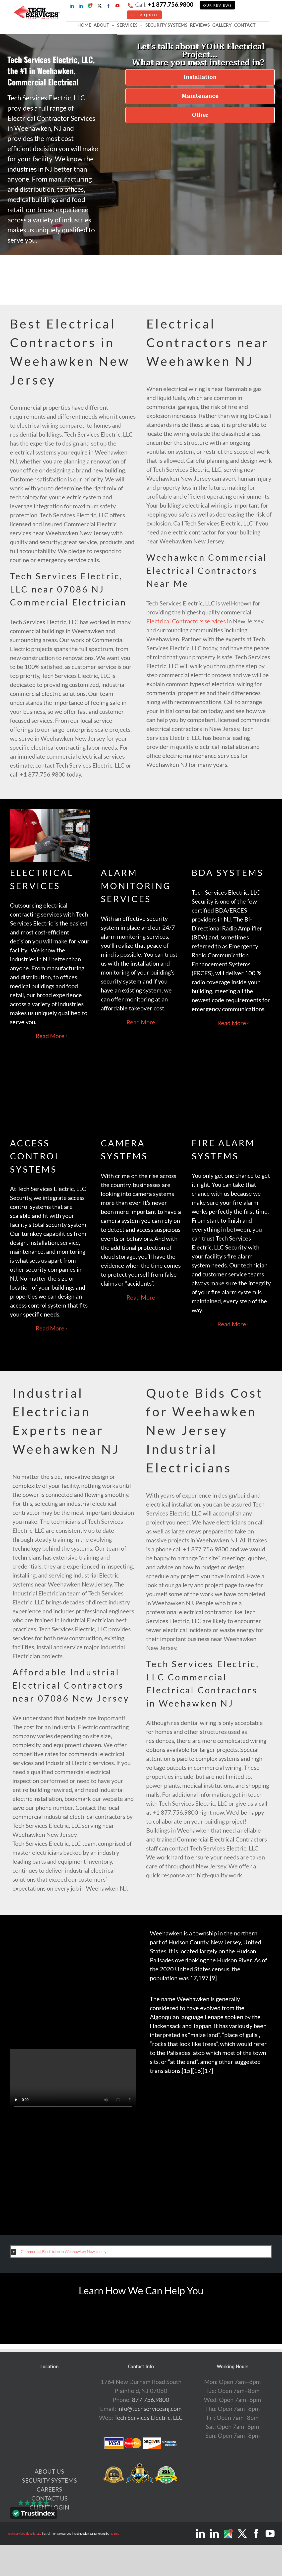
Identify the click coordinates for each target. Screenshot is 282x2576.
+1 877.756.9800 (170, 4)
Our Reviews (217, 5)
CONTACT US (49, 2498)
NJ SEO (114, 2533)
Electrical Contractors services (186, 621)
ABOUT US (49, 2471)
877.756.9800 (150, 2399)
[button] (141, 2251)
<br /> (209, 2150)
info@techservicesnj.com (149, 2408)
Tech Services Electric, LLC (148, 2417)
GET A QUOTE (144, 15)
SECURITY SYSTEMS (49, 2480)
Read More (50, 1035)
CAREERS (49, 2489)
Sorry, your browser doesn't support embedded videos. (73, 2080)
